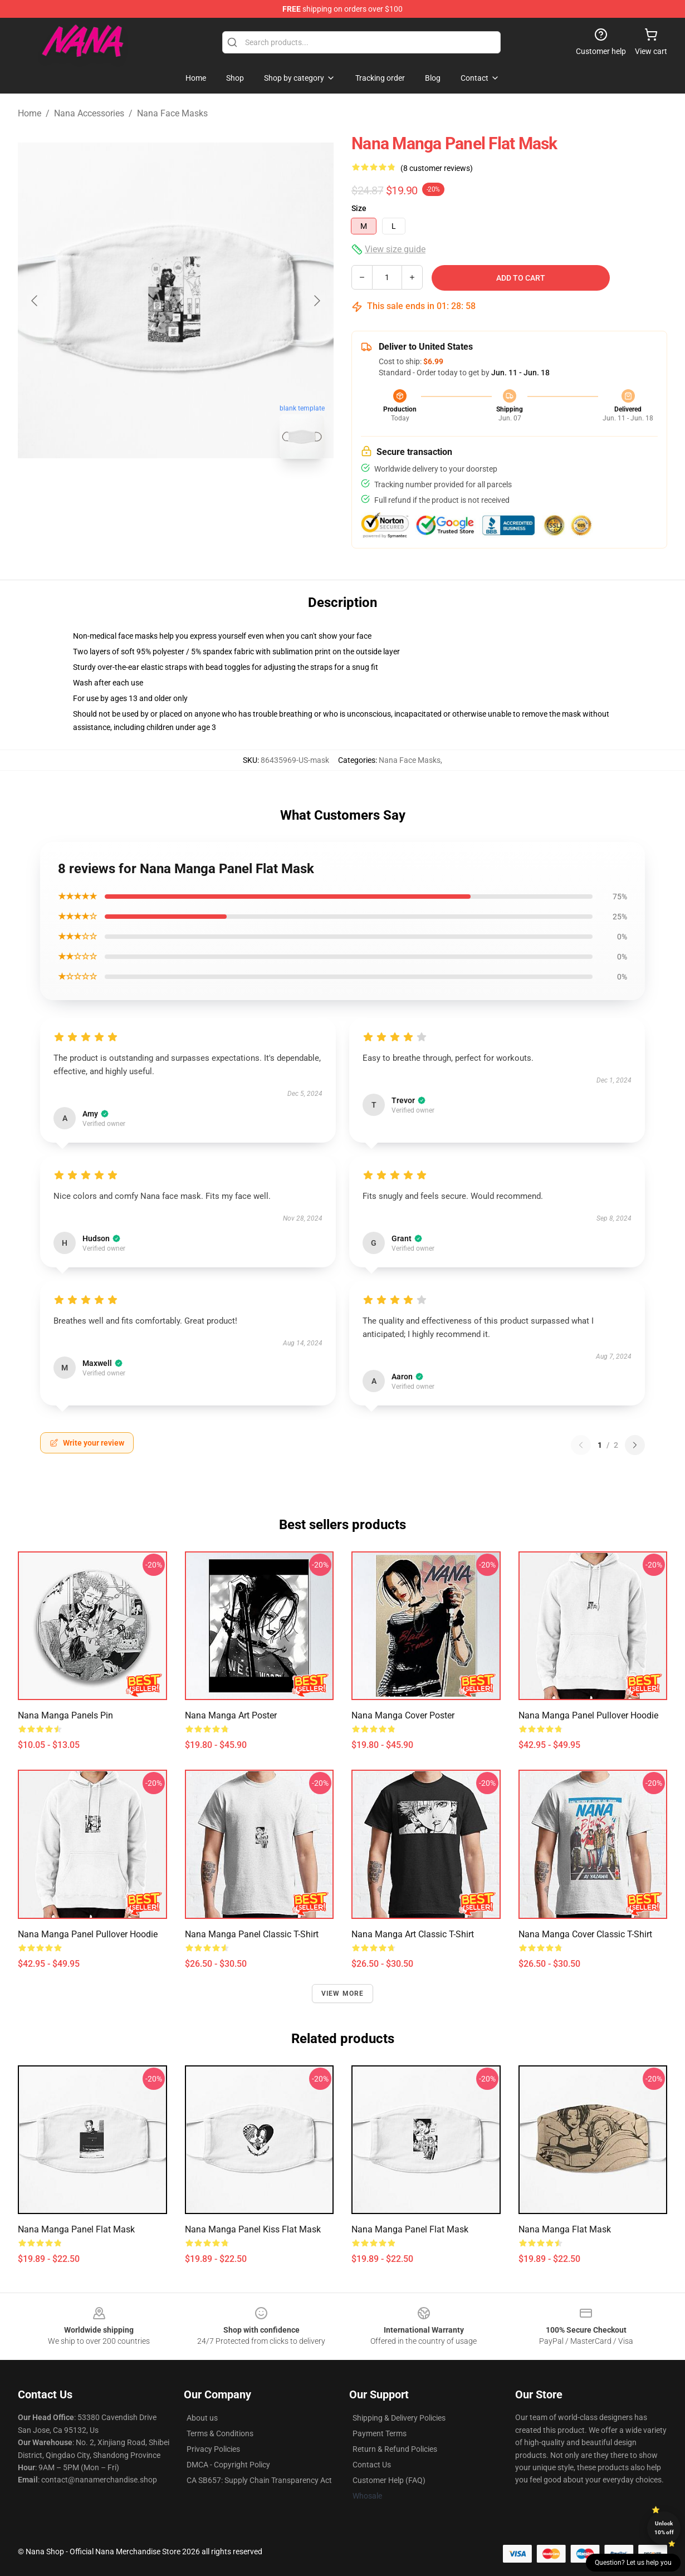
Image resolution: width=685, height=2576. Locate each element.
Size (358, 208)
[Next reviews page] (635, 1445)
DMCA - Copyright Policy (228, 2464)
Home (29, 113)
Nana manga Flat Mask (564, 2229)
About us (202, 2417)
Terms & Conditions (220, 2433)
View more (342, 1993)
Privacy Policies (213, 2449)
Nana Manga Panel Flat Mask (76, 2229)
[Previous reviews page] (581, 1445)
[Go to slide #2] (205, 492)
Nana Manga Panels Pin (65, 1715)
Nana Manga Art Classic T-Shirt (412, 1934)
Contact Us (372, 2464)
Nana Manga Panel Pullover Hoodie (588, 1715)
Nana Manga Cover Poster (402, 1715)
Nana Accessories (89, 113)
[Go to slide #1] (147, 492)
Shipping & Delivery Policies (399, 2417)
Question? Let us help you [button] (633, 2563)
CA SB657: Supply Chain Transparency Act (259, 2480)
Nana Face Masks (172, 113)
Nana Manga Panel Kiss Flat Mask (253, 2229)
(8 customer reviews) (436, 168)
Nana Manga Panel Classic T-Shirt (252, 1934)
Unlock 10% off (664, 2527)
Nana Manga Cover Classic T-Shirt (585, 1934)
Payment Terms (380, 2433)
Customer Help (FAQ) (389, 2480)
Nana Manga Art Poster (231, 1715)
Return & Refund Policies (395, 2449)
